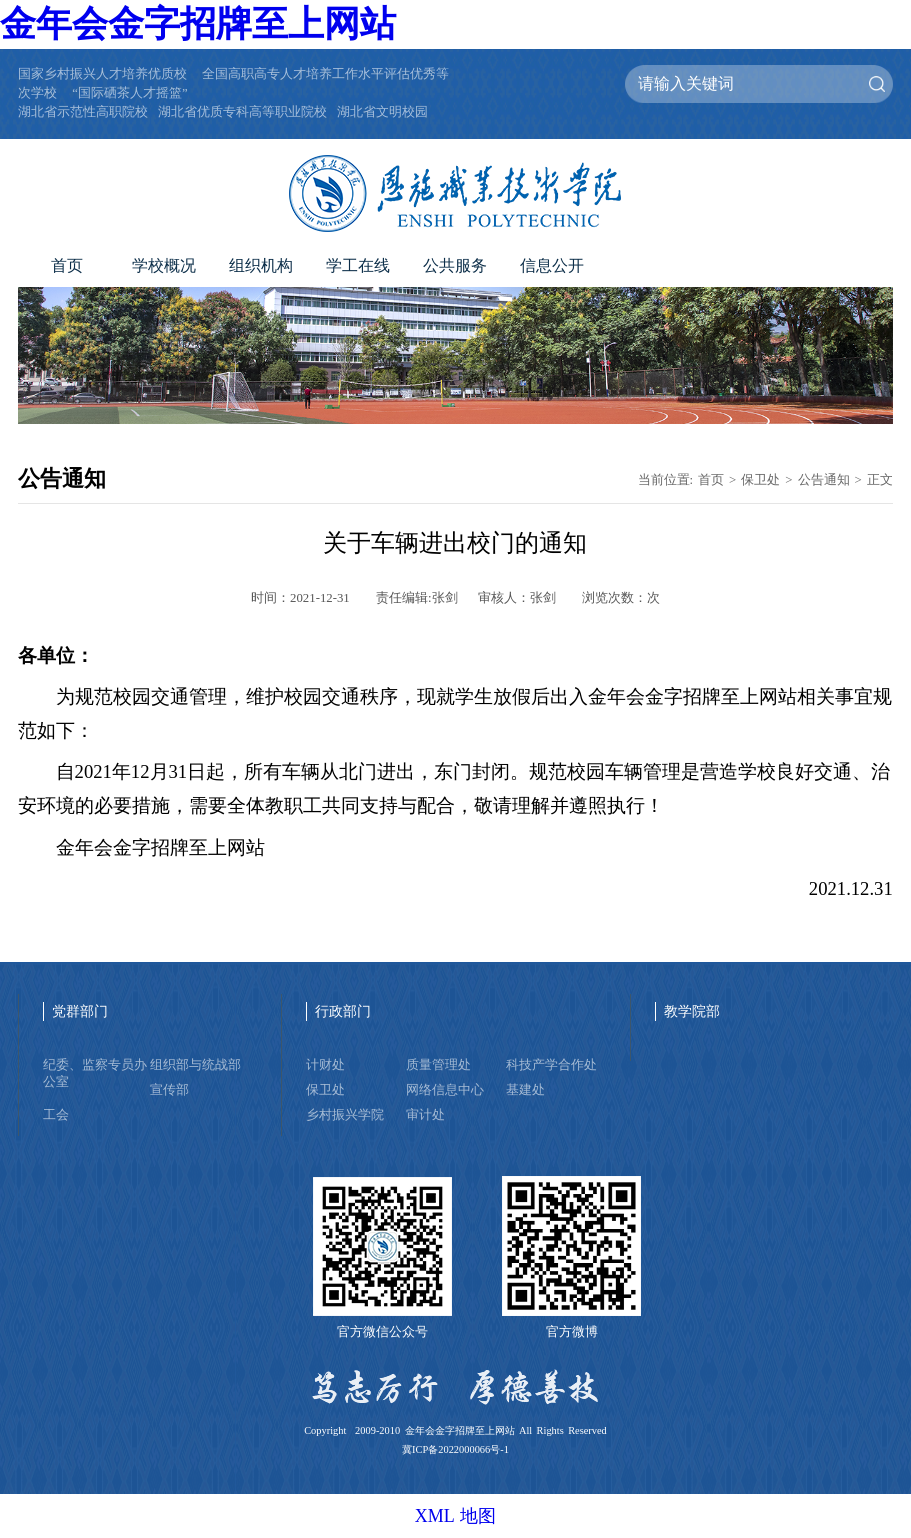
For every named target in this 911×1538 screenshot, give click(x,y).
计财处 (325, 1065)
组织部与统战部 (195, 1065)
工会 (56, 1115)
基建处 (525, 1090)
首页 (67, 265)
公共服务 (455, 265)
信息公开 (552, 265)
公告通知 (824, 480)
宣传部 (169, 1090)
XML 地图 (456, 1516)
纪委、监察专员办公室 (95, 1073)
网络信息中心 (445, 1090)
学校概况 (164, 265)
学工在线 (358, 265)
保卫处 (760, 480)
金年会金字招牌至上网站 (198, 24)
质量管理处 (438, 1065)
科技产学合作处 (551, 1065)
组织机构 (261, 265)
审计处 (425, 1115)
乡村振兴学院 (345, 1115)
